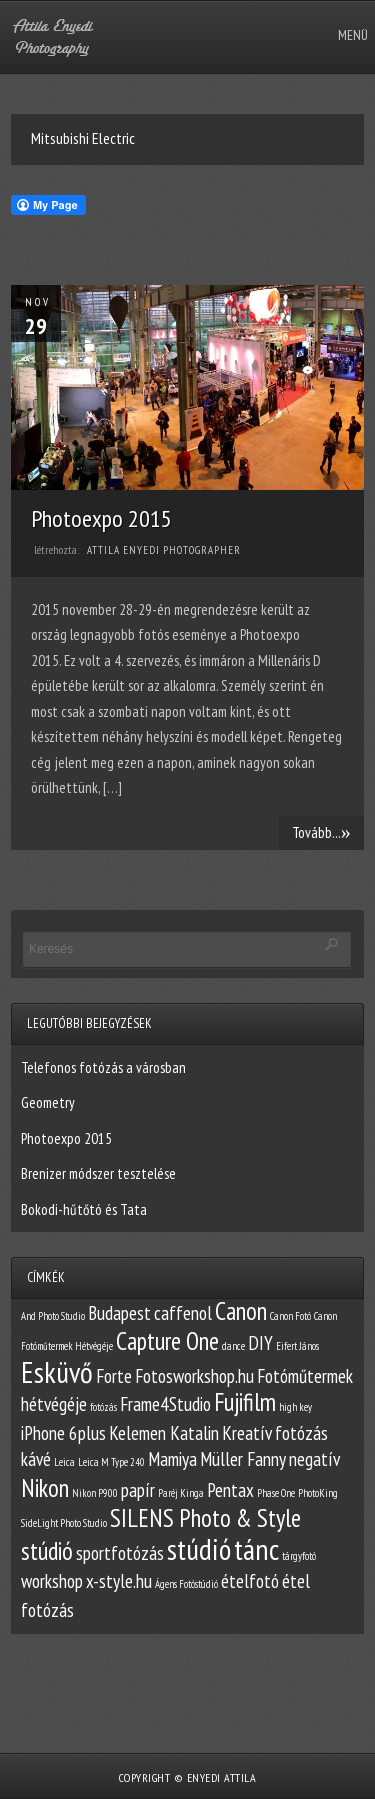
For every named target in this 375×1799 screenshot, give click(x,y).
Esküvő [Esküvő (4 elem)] (57, 1372)
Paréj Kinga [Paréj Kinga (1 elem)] (181, 1493)
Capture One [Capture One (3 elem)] (167, 1341)
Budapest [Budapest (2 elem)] (119, 1313)
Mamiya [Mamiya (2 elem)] (172, 1459)
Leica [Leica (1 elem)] (64, 1462)
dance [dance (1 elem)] (233, 1346)
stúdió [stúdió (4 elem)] (199, 1549)
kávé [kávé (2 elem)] (36, 1459)
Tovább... (321, 832)
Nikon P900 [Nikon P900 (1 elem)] (95, 1493)
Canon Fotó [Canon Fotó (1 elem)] (290, 1316)
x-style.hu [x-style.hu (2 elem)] (119, 1581)
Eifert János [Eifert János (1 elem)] (297, 1346)
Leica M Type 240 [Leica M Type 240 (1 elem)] (111, 1462)
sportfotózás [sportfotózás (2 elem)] (120, 1553)
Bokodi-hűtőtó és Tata (84, 1209)
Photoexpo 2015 (101, 518)
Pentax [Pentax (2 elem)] (230, 1490)
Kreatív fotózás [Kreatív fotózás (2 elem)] (275, 1433)
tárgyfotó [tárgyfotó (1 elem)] (299, 1556)
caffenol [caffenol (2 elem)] (183, 1313)
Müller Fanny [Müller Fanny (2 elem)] (243, 1459)
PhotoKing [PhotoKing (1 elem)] (318, 1493)
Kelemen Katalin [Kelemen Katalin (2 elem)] (164, 1433)
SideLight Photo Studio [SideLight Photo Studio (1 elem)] (64, 1523)
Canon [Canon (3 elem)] (241, 1311)
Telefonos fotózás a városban (103, 1067)
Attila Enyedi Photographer (164, 550)
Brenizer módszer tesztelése (98, 1173)
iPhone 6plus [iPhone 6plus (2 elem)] (63, 1433)
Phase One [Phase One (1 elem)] (276, 1493)
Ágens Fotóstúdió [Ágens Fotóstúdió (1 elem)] (186, 1584)
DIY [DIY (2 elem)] (260, 1343)
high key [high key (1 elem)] (295, 1407)
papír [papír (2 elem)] (138, 1490)
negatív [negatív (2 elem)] (314, 1459)
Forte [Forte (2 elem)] (114, 1376)
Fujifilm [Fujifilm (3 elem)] (245, 1402)
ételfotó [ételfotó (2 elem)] (250, 1581)
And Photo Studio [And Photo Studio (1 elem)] (53, 1316)
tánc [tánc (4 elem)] (256, 1549)
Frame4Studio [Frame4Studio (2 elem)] (165, 1404)
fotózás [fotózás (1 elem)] (103, 1407)
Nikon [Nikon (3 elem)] (45, 1488)
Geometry (48, 1102)
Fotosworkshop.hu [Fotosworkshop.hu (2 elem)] (194, 1376)
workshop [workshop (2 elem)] (52, 1581)
